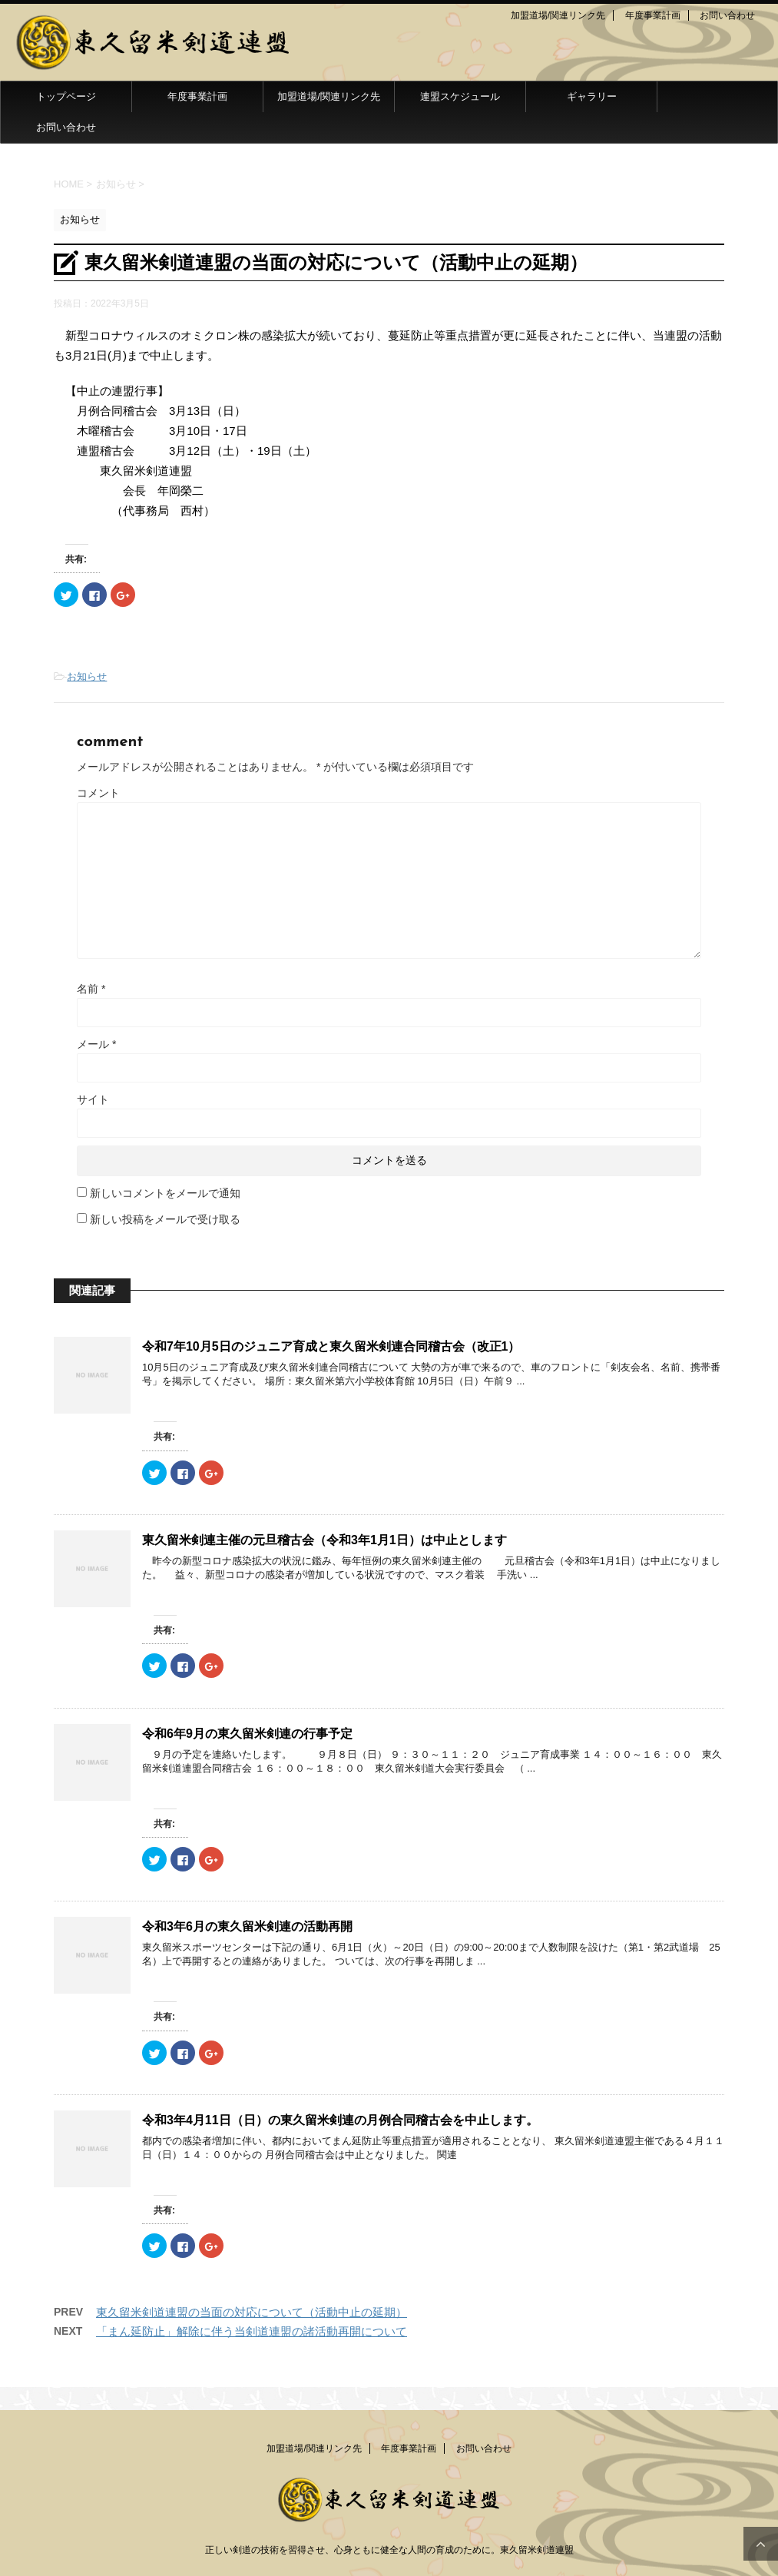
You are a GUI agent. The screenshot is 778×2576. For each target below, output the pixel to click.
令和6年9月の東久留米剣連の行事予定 (247, 1733)
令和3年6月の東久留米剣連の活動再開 (247, 1926)
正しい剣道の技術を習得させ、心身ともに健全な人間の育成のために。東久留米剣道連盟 (389, 2550)
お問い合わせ (727, 15)
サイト (93, 1099)
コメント (98, 793)
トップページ (66, 96)
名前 (91, 989)
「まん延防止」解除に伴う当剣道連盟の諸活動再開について (251, 2331)
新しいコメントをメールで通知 (165, 1193)
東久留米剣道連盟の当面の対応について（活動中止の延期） (251, 2312)
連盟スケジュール (460, 96)
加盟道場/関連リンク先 (558, 15)
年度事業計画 (652, 15)
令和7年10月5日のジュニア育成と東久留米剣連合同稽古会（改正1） (331, 1346)
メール (96, 1044)
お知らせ (87, 676)
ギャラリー (592, 96)
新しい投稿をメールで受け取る (165, 1219)
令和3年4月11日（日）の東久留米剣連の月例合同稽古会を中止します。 (340, 2120)
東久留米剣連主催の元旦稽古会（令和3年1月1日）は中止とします (324, 1540)
